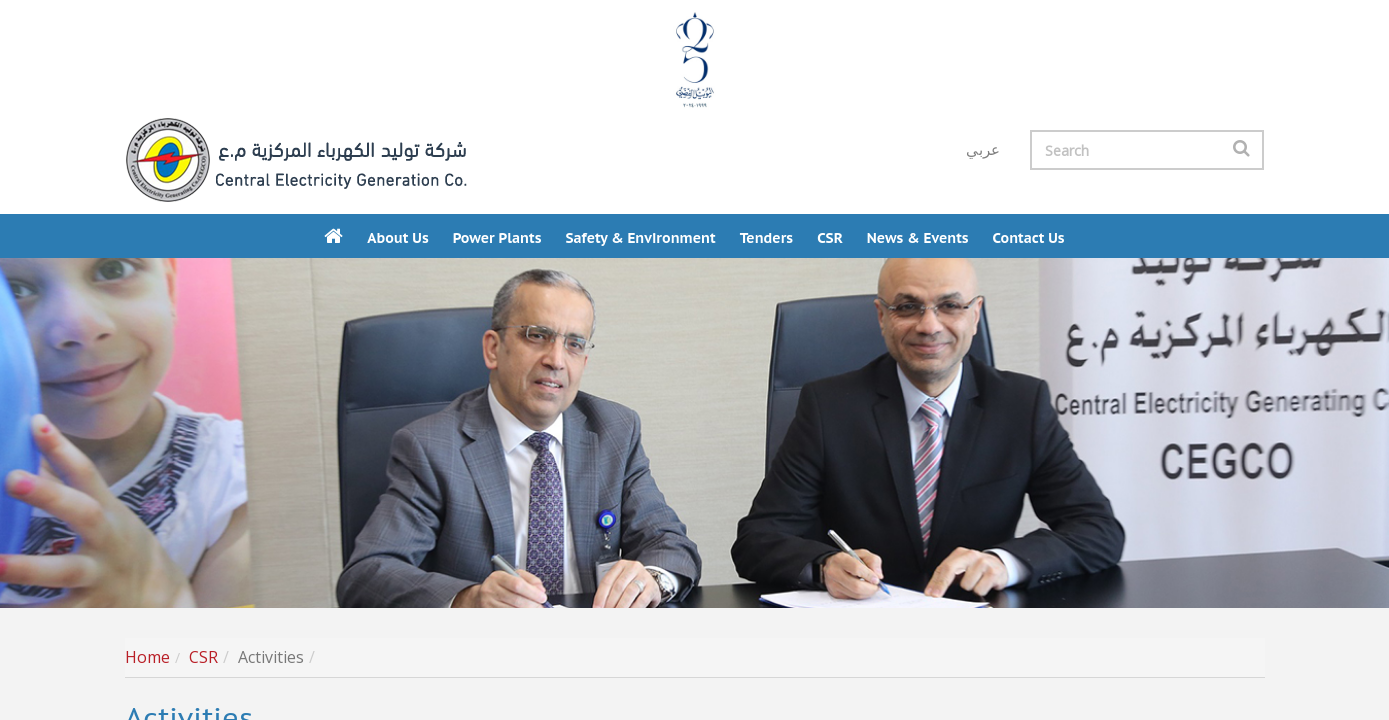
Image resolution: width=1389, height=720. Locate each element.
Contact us (1029, 238)
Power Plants (497, 238)
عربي (983, 150)
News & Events (918, 238)
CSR (830, 238)
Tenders (766, 238)
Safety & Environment (640, 238)
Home (147, 657)
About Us (397, 238)
